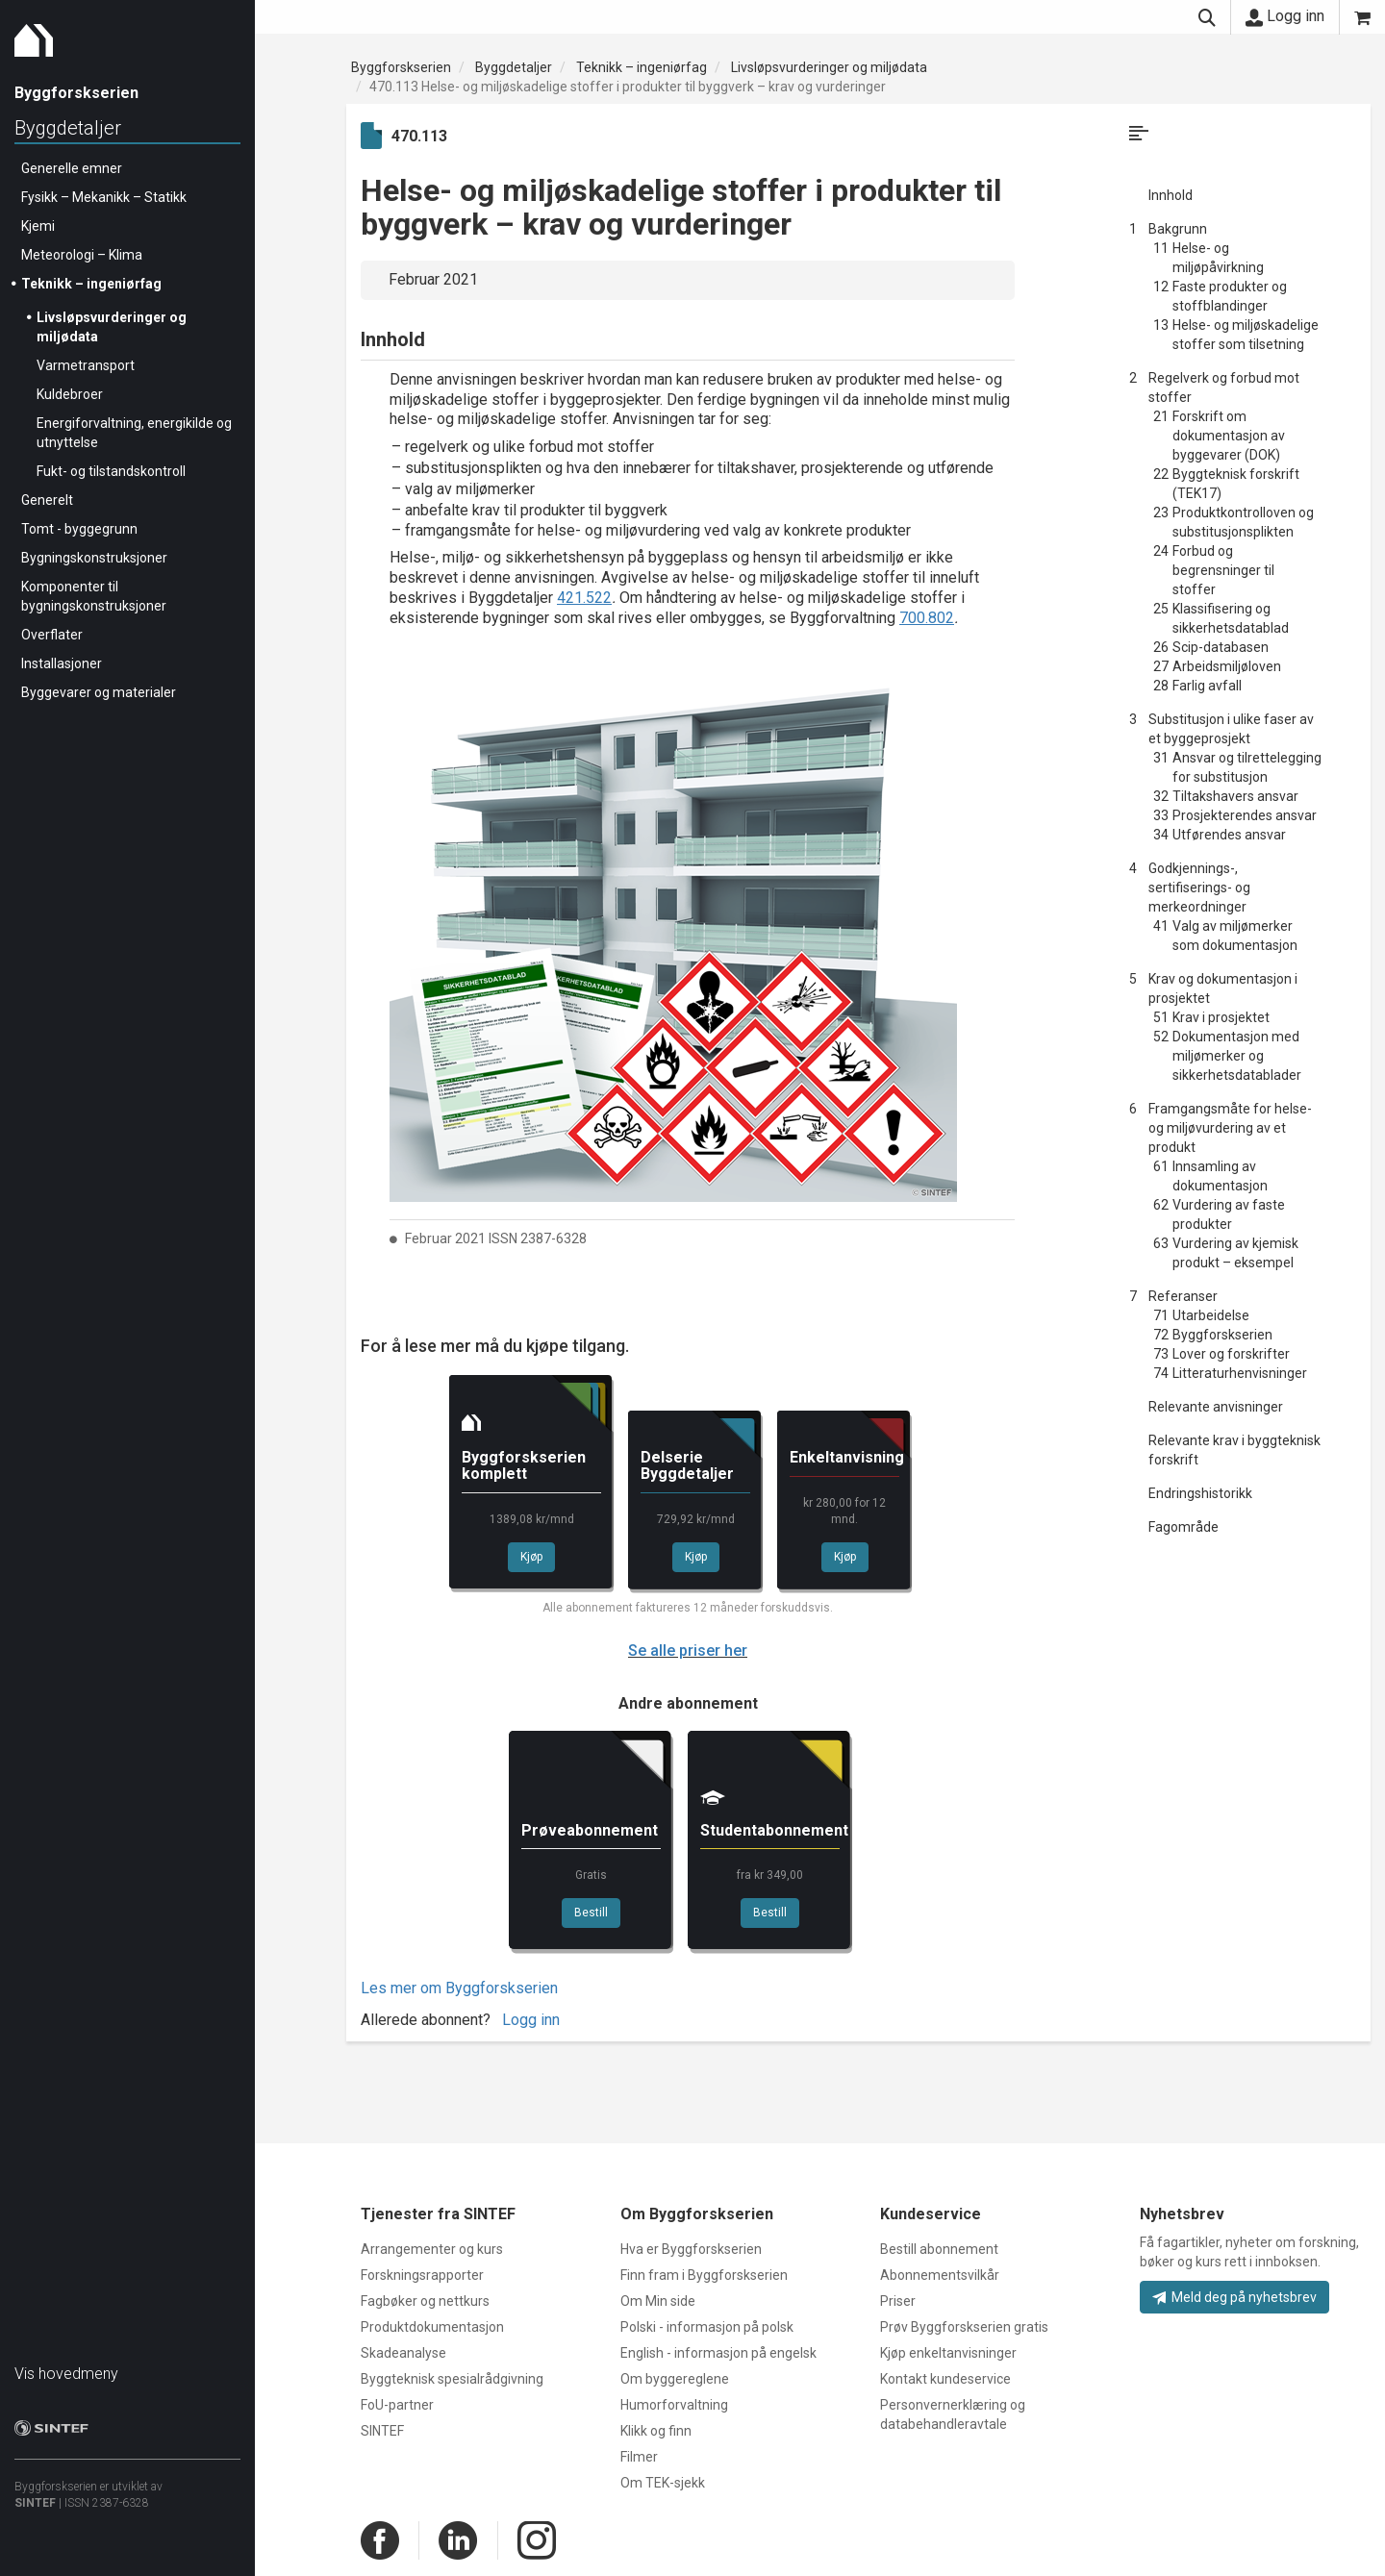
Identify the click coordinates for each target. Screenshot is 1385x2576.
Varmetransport (86, 365)
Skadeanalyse (403, 2353)
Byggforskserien (401, 67)
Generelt (47, 500)
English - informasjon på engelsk (718, 2353)
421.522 (584, 597)
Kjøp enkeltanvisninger (948, 2353)
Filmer (639, 2456)
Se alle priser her (687, 1650)
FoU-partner (397, 2405)
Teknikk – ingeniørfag (91, 283)
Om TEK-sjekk (662, 2482)
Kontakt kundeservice (945, 2379)
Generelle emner (71, 168)
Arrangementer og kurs (432, 2249)
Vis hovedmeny (66, 2373)
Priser (898, 2301)
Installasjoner (61, 663)
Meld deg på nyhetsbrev (1234, 2297)
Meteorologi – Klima (81, 255)
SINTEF (35, 2503)
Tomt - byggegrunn (79, 529)
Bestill (591, 1912)
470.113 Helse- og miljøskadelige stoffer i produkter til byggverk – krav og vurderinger (627, 86)
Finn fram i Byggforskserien (704, 2275)
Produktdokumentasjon (432, 2327)
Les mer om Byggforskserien (459, 1988)
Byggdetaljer (67, 127)
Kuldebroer (70, 394)
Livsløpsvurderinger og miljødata (829, 67)
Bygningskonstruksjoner (94, 557)
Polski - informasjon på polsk (706, 2327)
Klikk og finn (656, 2430)
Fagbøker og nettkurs (425, 2301)
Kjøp (531, 1556)
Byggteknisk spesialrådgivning (452, 2379)
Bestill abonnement (939, 2249)
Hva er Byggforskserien (691, 2249)
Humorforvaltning (674, 2405)
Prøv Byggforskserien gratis (964, 2327)
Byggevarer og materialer (98, 692)
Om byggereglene (674, 2379)
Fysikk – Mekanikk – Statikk (104, 197)
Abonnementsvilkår (939, 2275)
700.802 (926, 618)
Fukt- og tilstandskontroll (111, 471)
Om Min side (657, 2301)
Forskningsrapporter (422, 2275)
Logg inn (1285, 16)
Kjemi (38, 226)
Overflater (52, 634)
